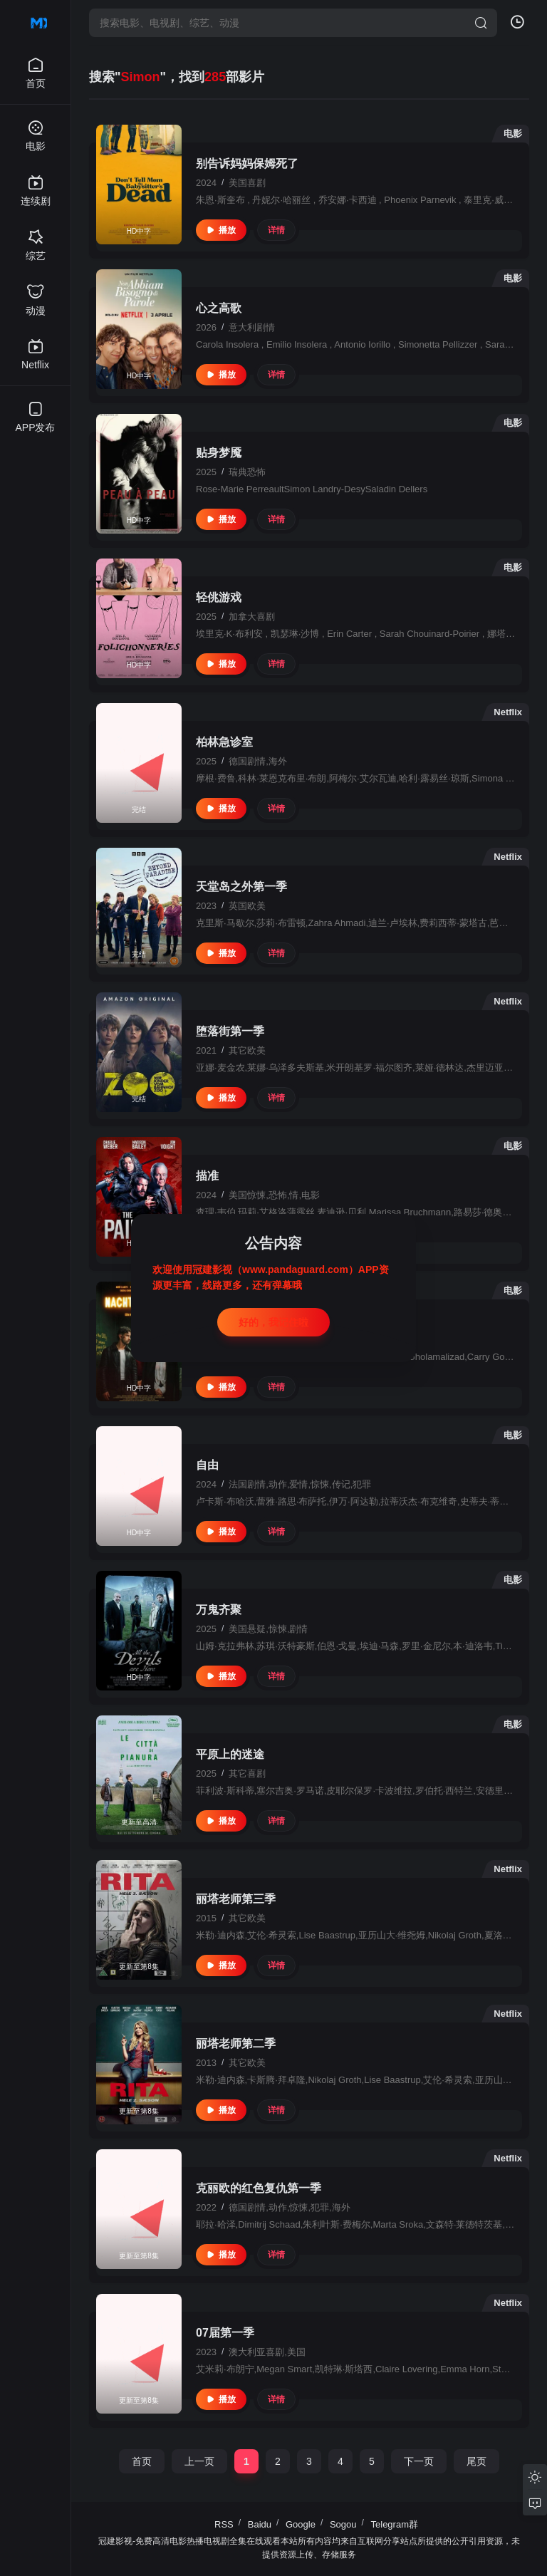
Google (301, 2524)
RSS (224, 2524)
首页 (142, 2461)
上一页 (199, 2461)
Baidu (259, 2524)
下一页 (419, 2461)
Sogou (343, 2524)
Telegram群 (394, 2524)
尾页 (476, 2461)
